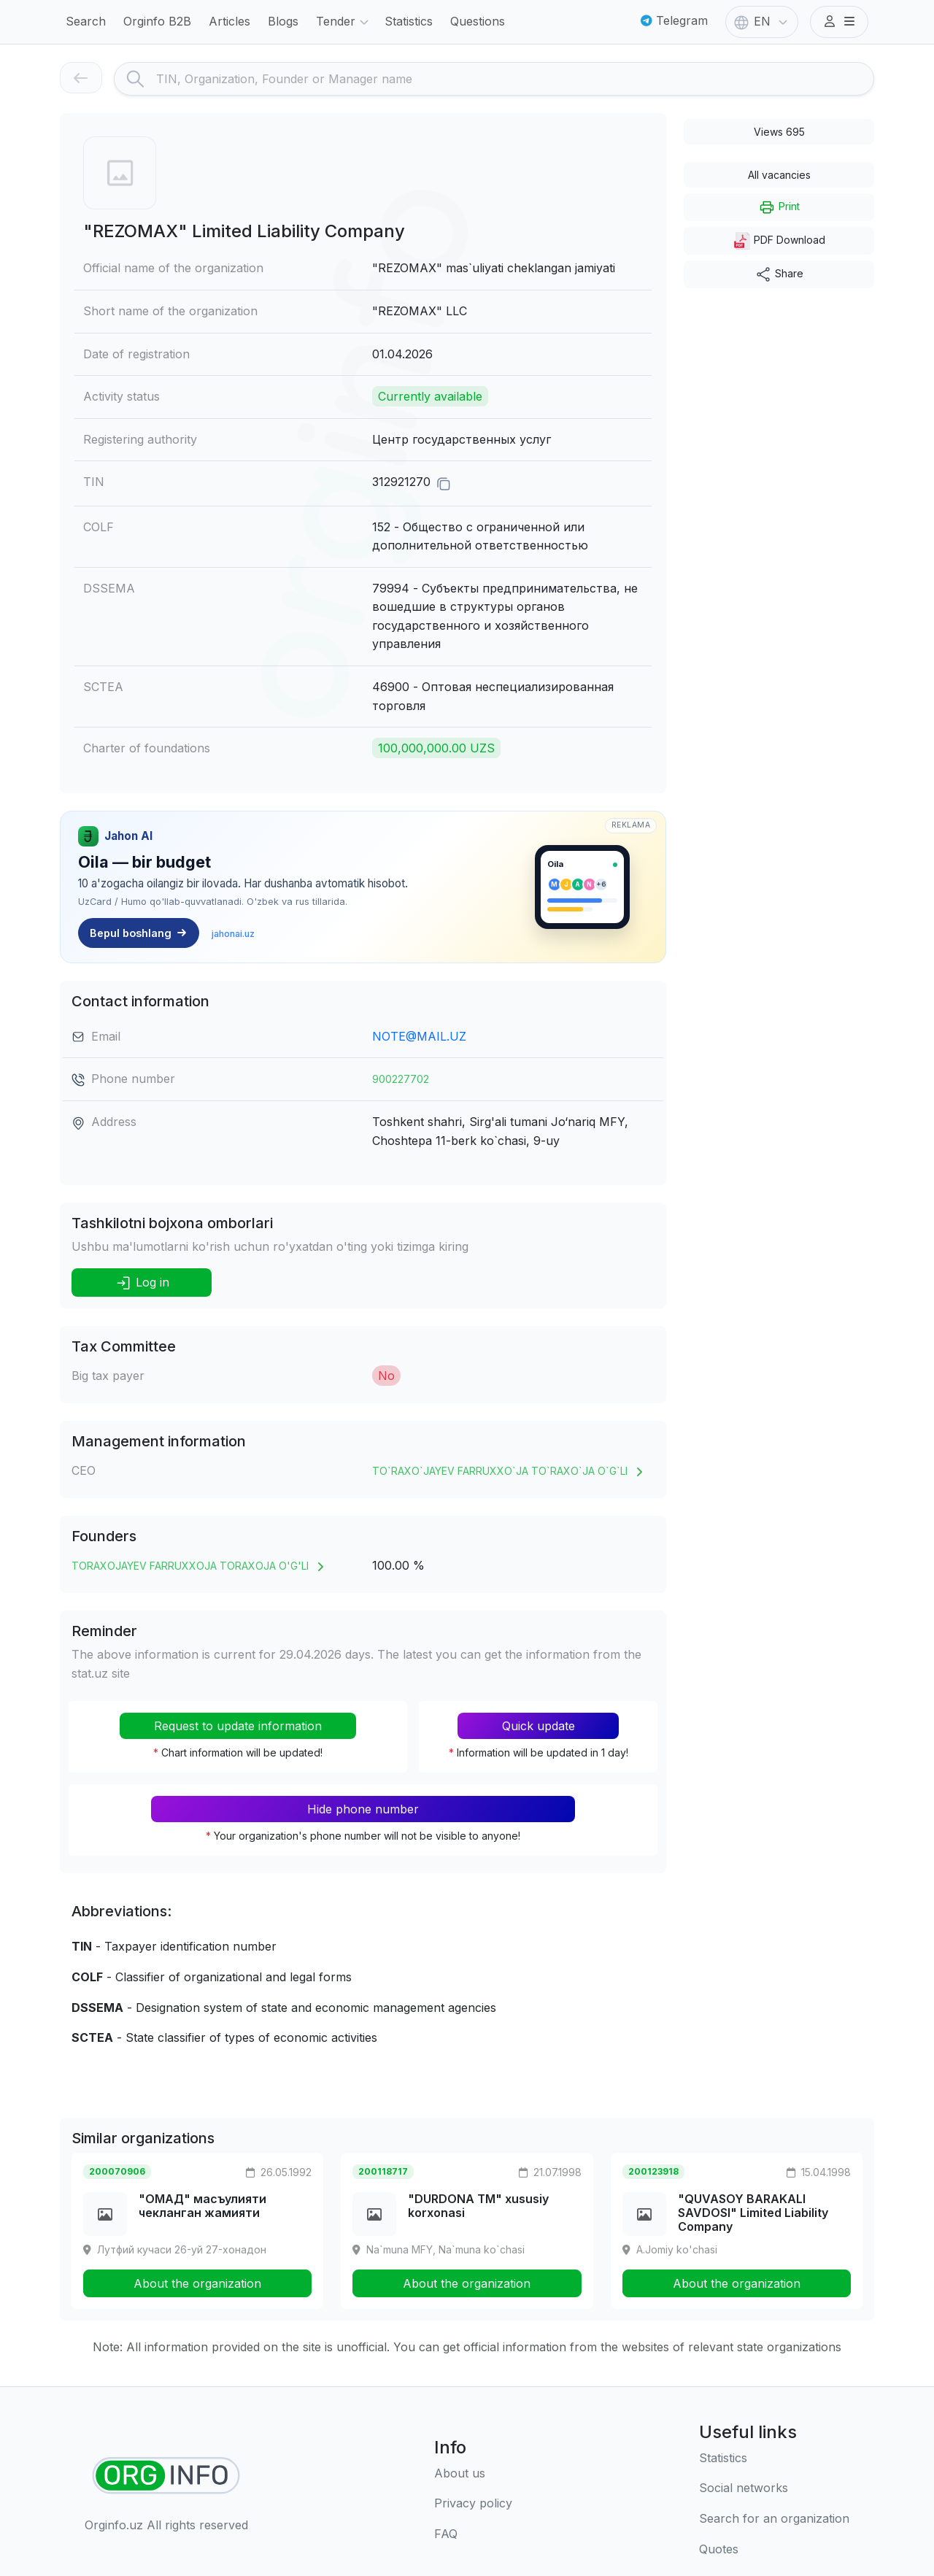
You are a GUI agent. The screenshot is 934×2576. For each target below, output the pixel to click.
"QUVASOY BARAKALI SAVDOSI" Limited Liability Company (753, 2212)
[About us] (473, 2473)
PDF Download (779, 241)
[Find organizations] (166, 2475)
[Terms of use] (473, 2503)
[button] (839, 22)
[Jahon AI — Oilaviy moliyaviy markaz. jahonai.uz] (363, 887)
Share (778, 274)
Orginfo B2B (157, 21)
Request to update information (238, 1726)
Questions (477, 21)
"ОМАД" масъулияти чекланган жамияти (202, 2205)
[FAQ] (473, 2534)
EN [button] (762, 22)
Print (779, 207)
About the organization (197, 2283)
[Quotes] (774, 2549)
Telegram (674, 20)
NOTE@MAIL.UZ (419, 1036)
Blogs (283, 21)
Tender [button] (344, 22)
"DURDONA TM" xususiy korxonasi (478, 2205)
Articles (229, 21)
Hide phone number (363, 1809)
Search (86, 21)
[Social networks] (774, 2488)
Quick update (538, 1726)
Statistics (409, 21)
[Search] (514, 79)
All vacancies (779, 175)
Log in (142, 1283)
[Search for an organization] (774, 2519)
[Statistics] (774, 2458)
